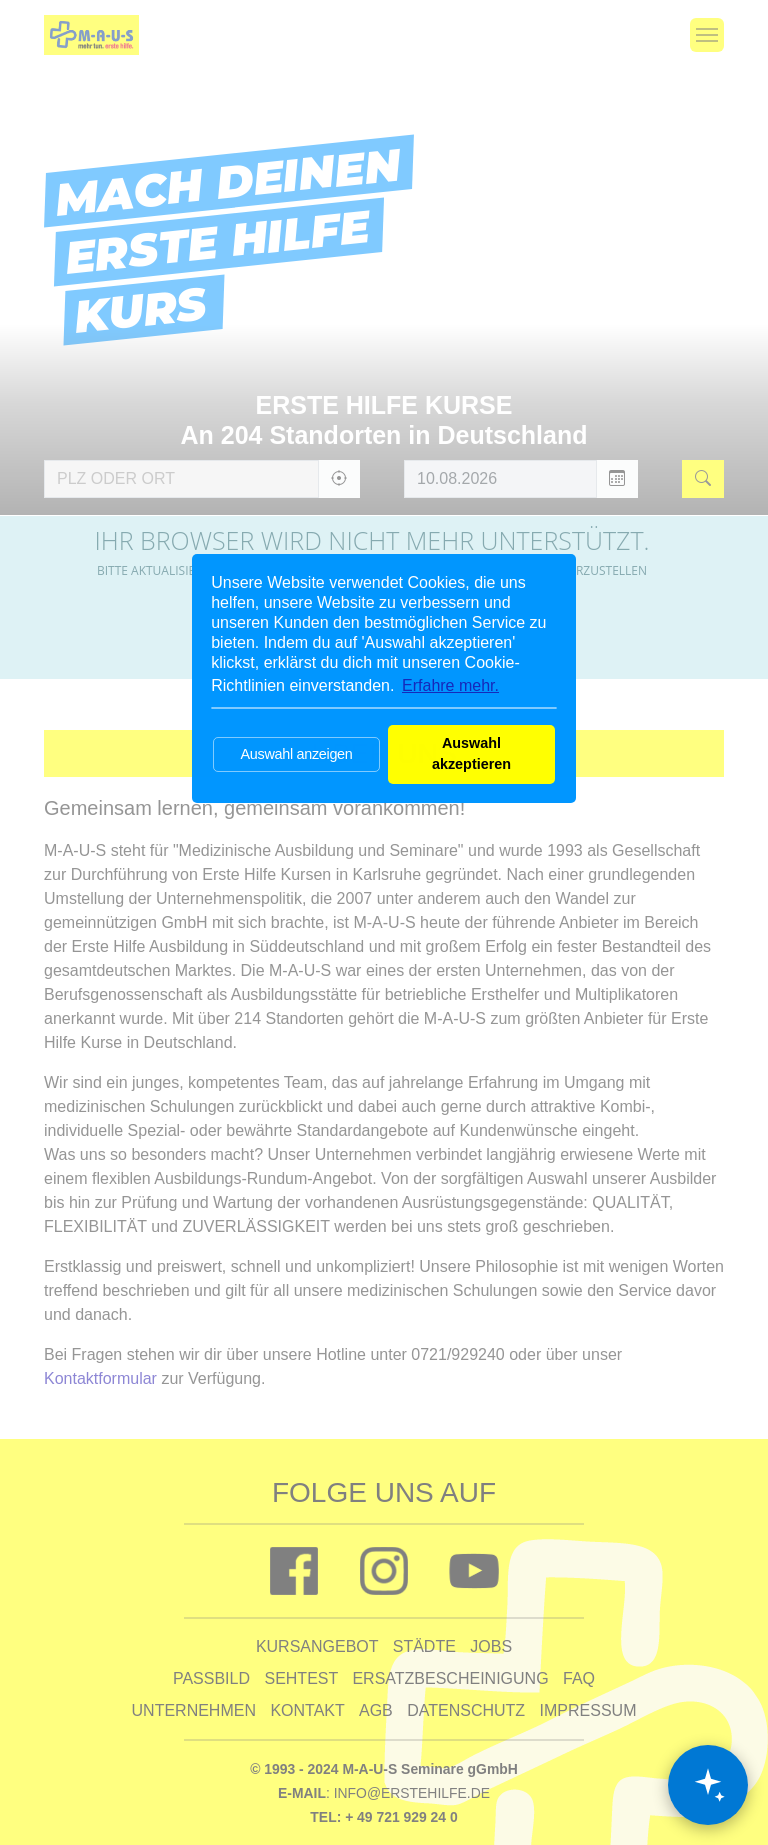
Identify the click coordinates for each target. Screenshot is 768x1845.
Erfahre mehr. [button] (450, 685)
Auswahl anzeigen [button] (296, 754)
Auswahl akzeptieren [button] (471, 754)
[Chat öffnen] (708, 1785)
